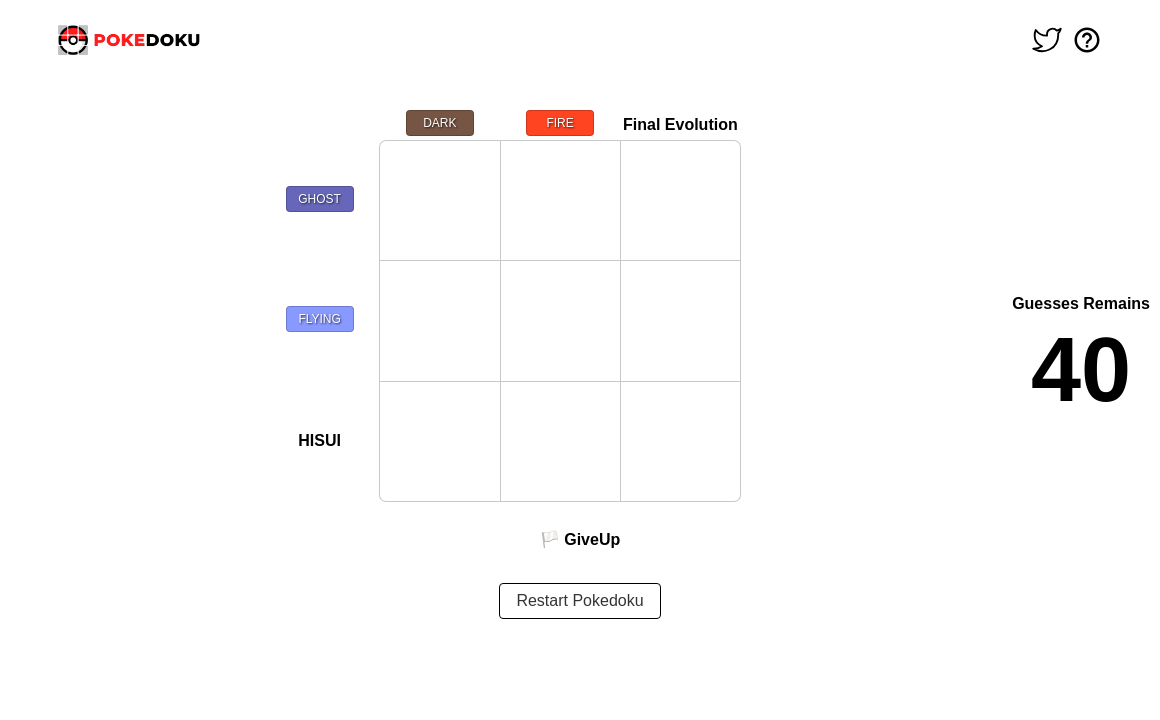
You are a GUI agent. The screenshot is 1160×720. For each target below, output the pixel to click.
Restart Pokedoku (579, 600)
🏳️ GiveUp (580, 539)
